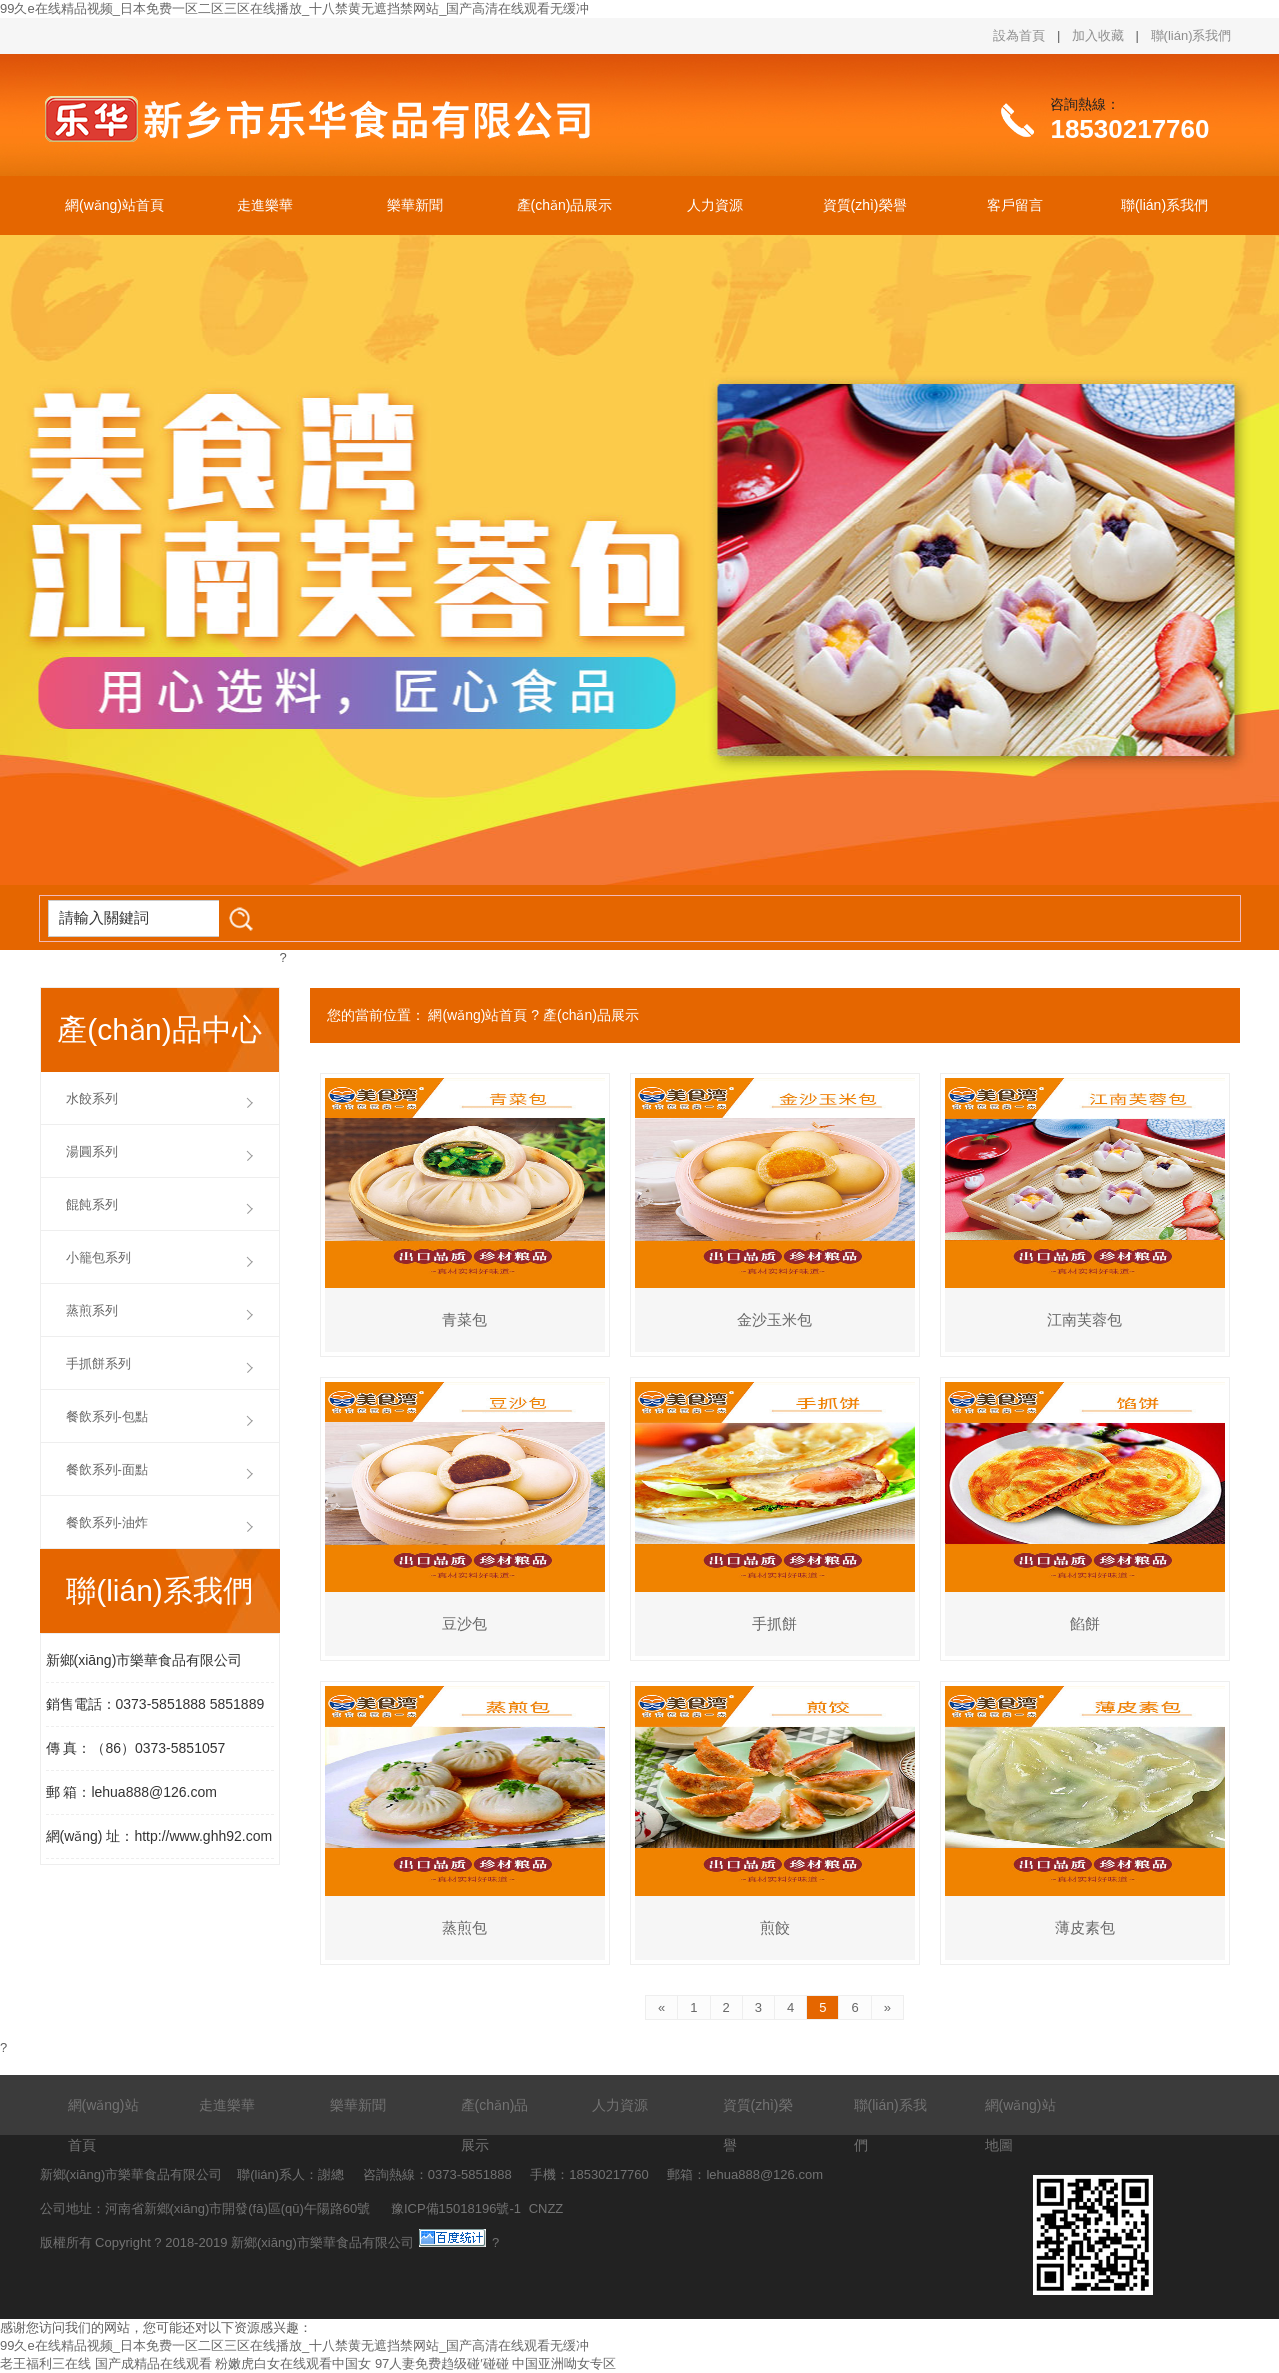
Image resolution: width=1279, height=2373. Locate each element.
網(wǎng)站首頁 (114, 205)
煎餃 (775, 1927)
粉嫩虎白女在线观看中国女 (293, 2363)
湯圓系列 (92, 1151)
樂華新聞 (415, 205)
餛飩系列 (92, 1204)
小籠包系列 (98, 1257)
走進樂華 (265, 205)
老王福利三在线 (45, 2363)
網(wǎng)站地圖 (1020, 2125)
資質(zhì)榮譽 (865, 205)
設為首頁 (1019, 35)
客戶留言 (1015, 205)
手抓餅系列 (98, 1363)
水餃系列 (92, 1098)
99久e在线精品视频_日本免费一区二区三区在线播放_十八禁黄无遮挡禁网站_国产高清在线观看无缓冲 (294, 8)
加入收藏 (1098, 35)
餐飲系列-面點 (107, 1469)
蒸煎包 (464, 1927)
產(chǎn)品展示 (565, 205)
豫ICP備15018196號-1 (456, 2208)
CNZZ (546, 2208)
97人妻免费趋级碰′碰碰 (442, 2363)
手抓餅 (774, 1623)
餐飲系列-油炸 (107, 1522)
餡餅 (1085, 1623)
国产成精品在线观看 (153, 2363)
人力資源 (715, 205)
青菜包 (464, 1319)
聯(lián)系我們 (1191, 35)
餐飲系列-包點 (107, 1416)
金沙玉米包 (774, 1319)
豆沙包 (464, 1623)
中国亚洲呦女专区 (564, 2363)
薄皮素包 (1085, 1927)
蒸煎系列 (92, 1310)
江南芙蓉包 (1084, 1319)
